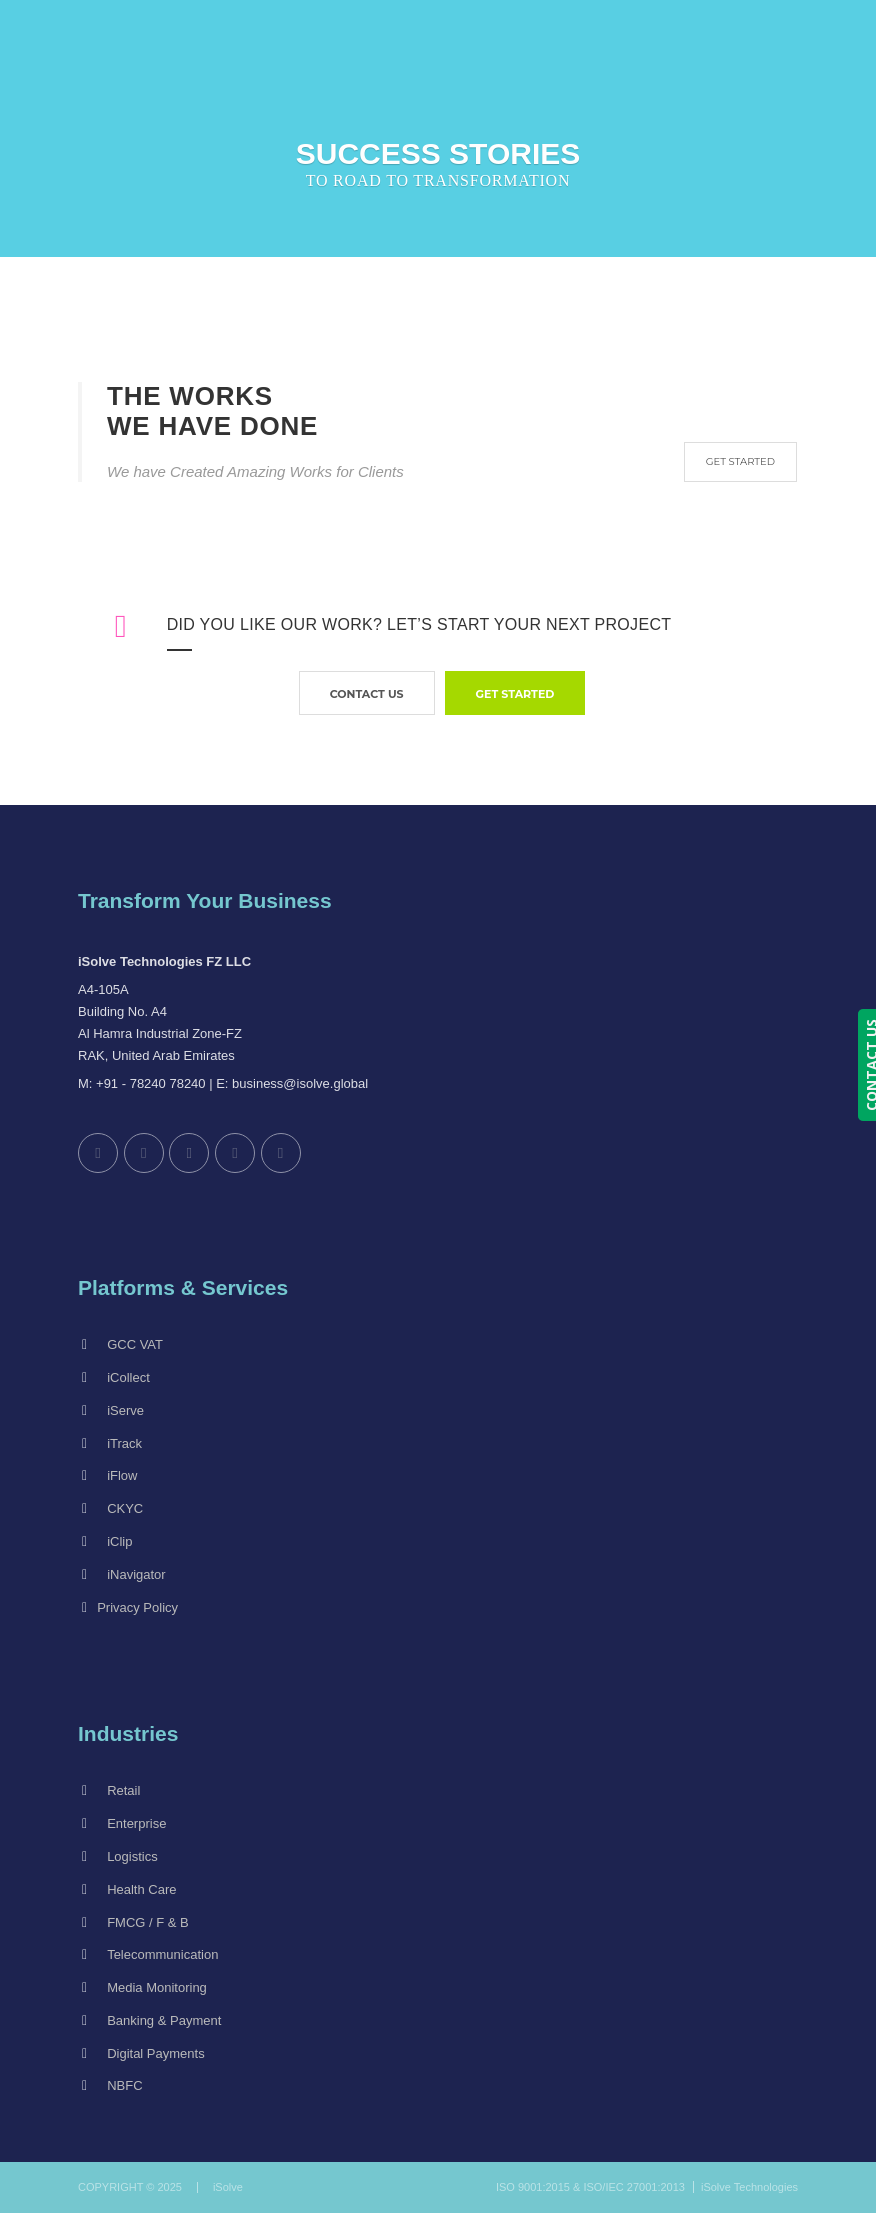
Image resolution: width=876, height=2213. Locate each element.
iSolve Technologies (749, 2187)
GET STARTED (740, 461)
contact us (367, 694)
